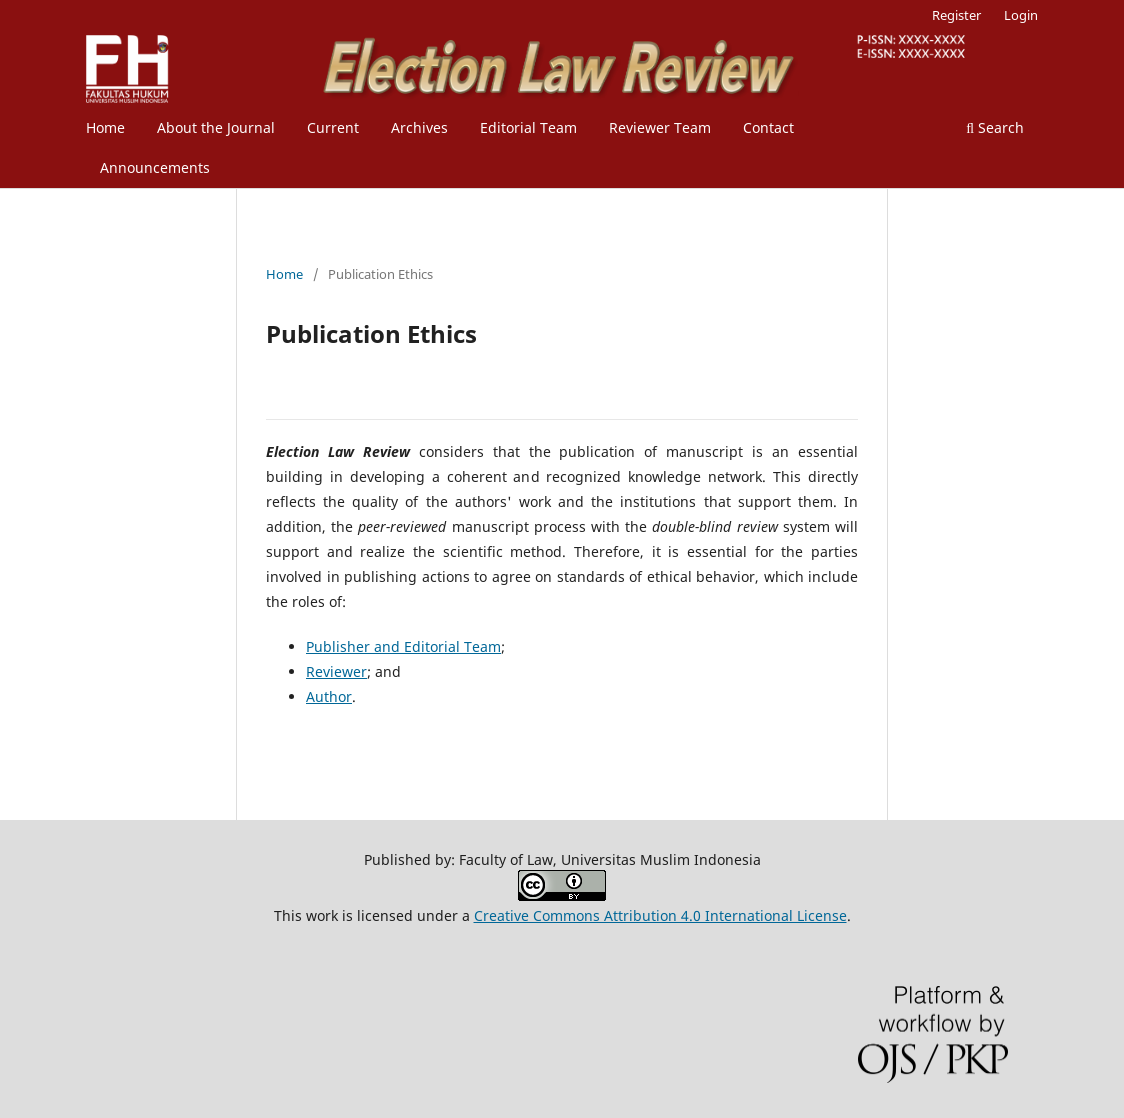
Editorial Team (528, 127)
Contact (768, 127)
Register (956, 15)
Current (333, 127)
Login (1021, 15)
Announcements (155, 167)
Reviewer (336, 671)
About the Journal (216, 127)
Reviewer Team (660, 127)
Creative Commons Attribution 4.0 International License (660, 915)
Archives (419, 127)
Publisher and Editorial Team (403, 646)
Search (995, 127)
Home (105, 127)
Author (329, 696)
